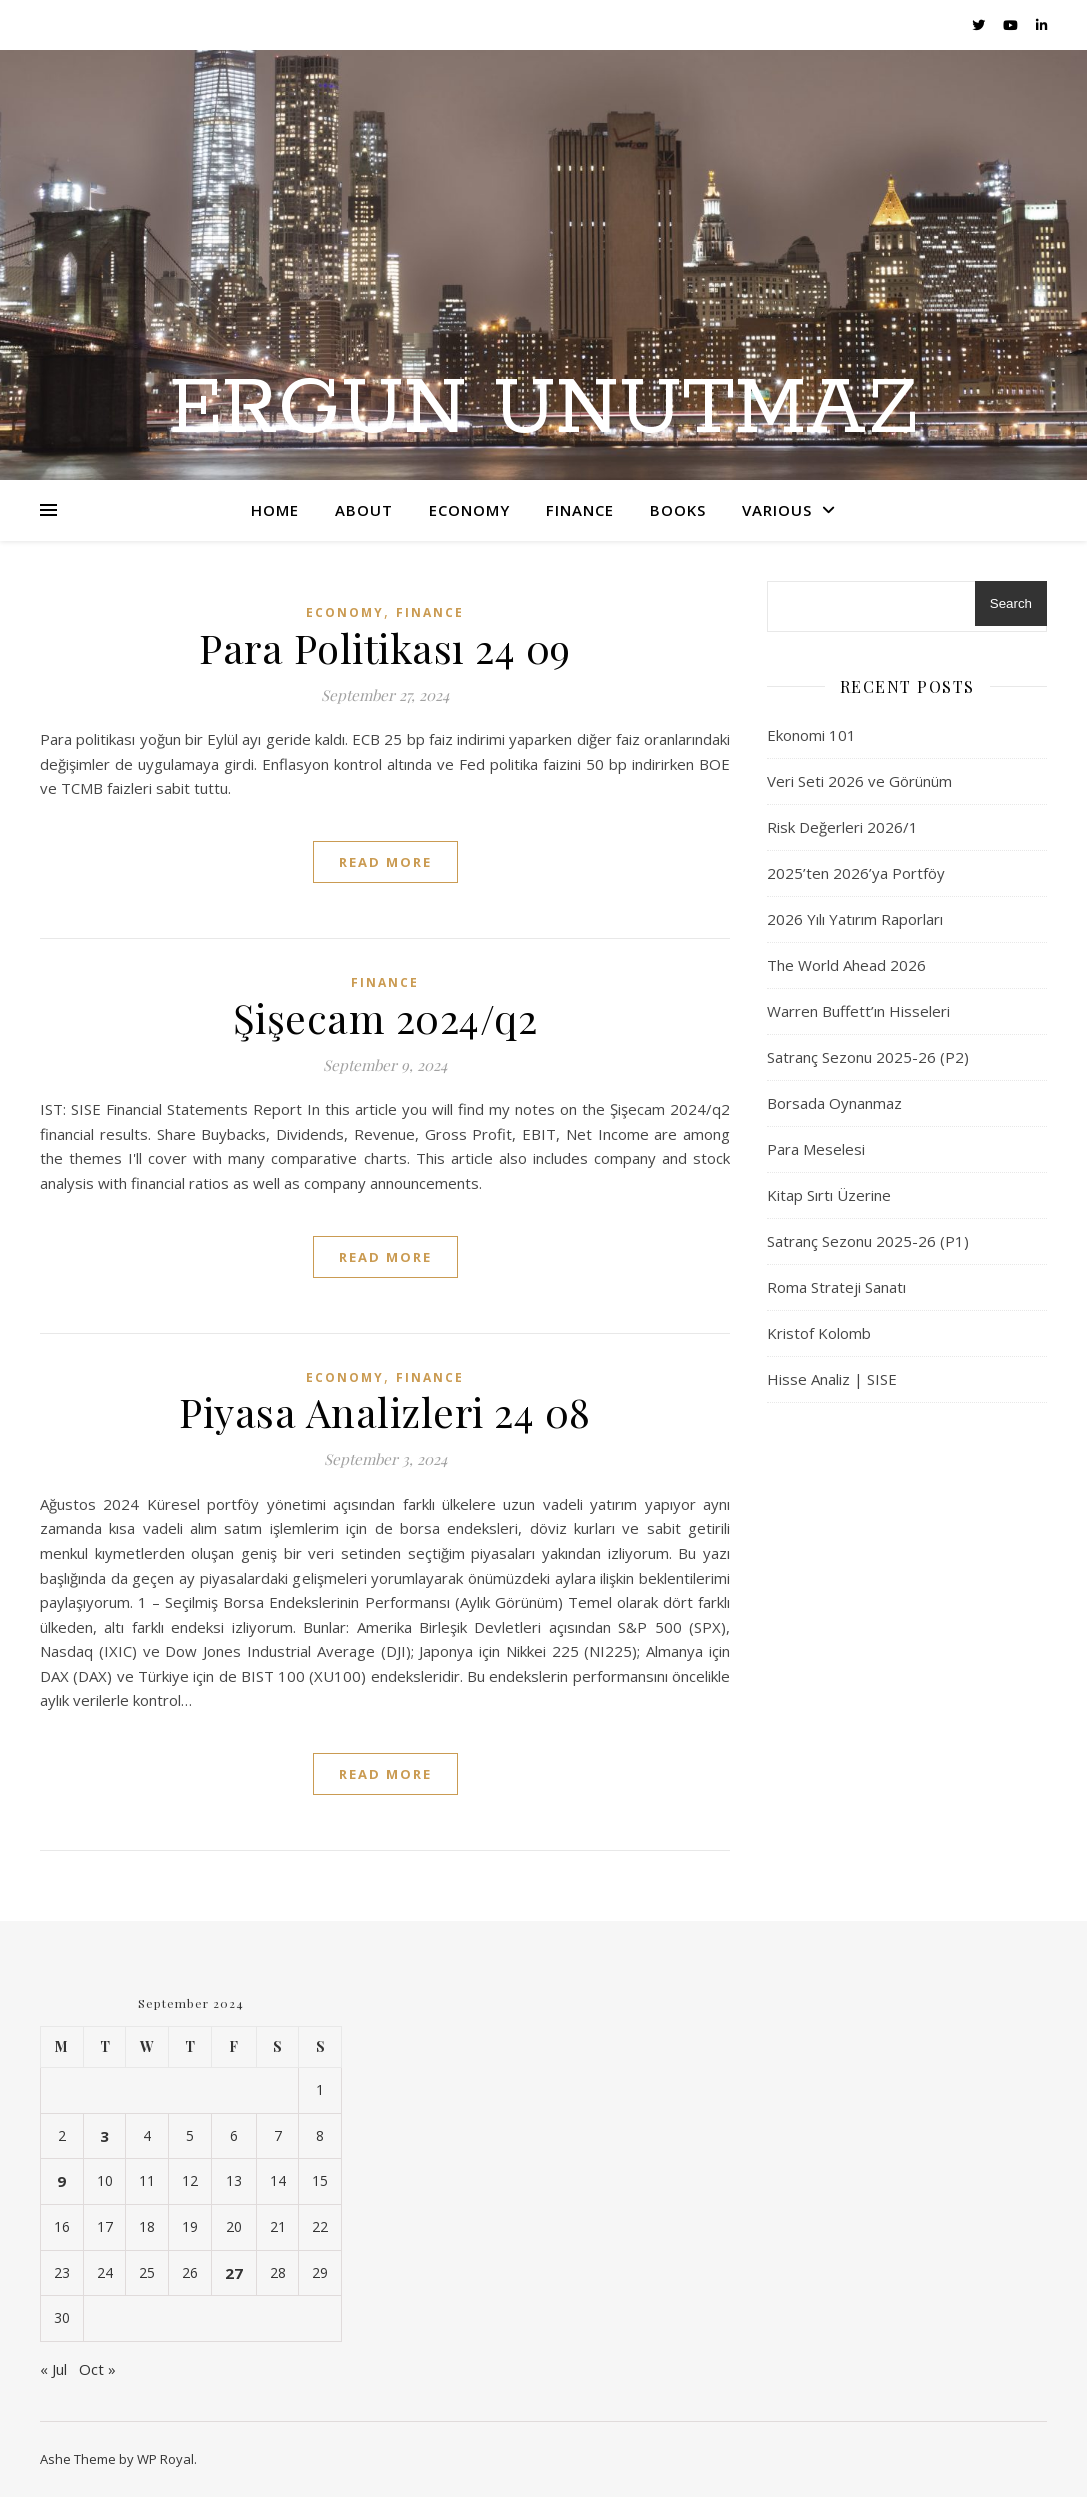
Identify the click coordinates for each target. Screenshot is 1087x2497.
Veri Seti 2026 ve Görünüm (859, 781)
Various (777, 510)
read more (385, 862)
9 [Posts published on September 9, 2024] (61, 2181)
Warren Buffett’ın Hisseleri (858, 1011)
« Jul (53, 2369)
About (364, 510)
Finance (580, 510)
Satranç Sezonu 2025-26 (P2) (868, 1057)
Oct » (97, 2369)
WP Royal (165, 2459)
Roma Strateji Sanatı (836, 1287)
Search (1011, 603)
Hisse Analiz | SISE (832, 1379)
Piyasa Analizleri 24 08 (385, 1411)
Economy (469, 510)
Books (678, 510)
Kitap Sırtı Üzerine (829, 1195)
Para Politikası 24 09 (385, 647)
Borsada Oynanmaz (834, 1103)
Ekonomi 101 (811, 735)
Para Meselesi (816, 1149)
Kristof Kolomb (819, 1333)
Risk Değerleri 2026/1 (842, 827)
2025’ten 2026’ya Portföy (856, 873)
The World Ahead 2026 (846, 965)
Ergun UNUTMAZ (544, 409)
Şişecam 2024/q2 (385, 1017)
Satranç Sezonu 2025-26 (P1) (868, 1241)
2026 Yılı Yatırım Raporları (855, 919)
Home (275, 510)
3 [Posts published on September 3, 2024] (104, 2136)
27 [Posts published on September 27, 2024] (234, 2273)
